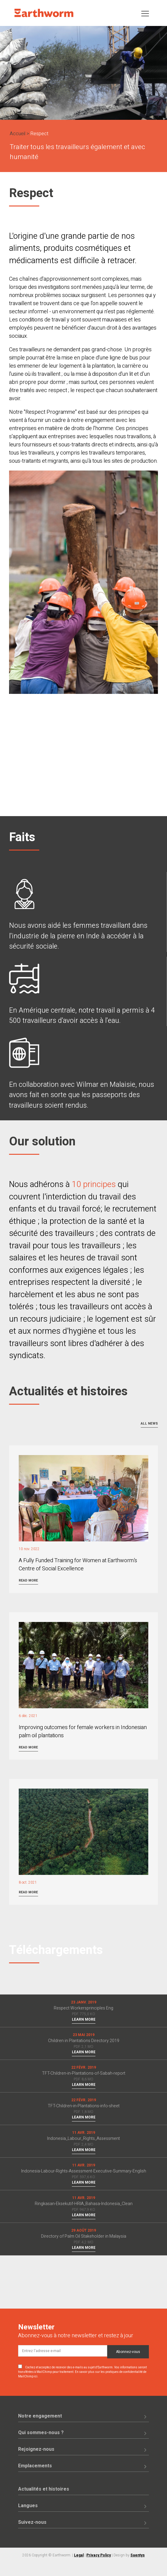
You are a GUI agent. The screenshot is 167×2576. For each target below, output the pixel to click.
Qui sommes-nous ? (41, 2432)
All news (149, 1423)
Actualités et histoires (43, 2489)
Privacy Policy (98, 2555)
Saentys (137, 2555)
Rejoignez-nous (36, 2449)
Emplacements (35, 2465)
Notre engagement (40, 2416)
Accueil (17, 133)
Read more (28, 1580)
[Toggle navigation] (145, 13)
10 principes (94, 1184)
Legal (79, 2555)
